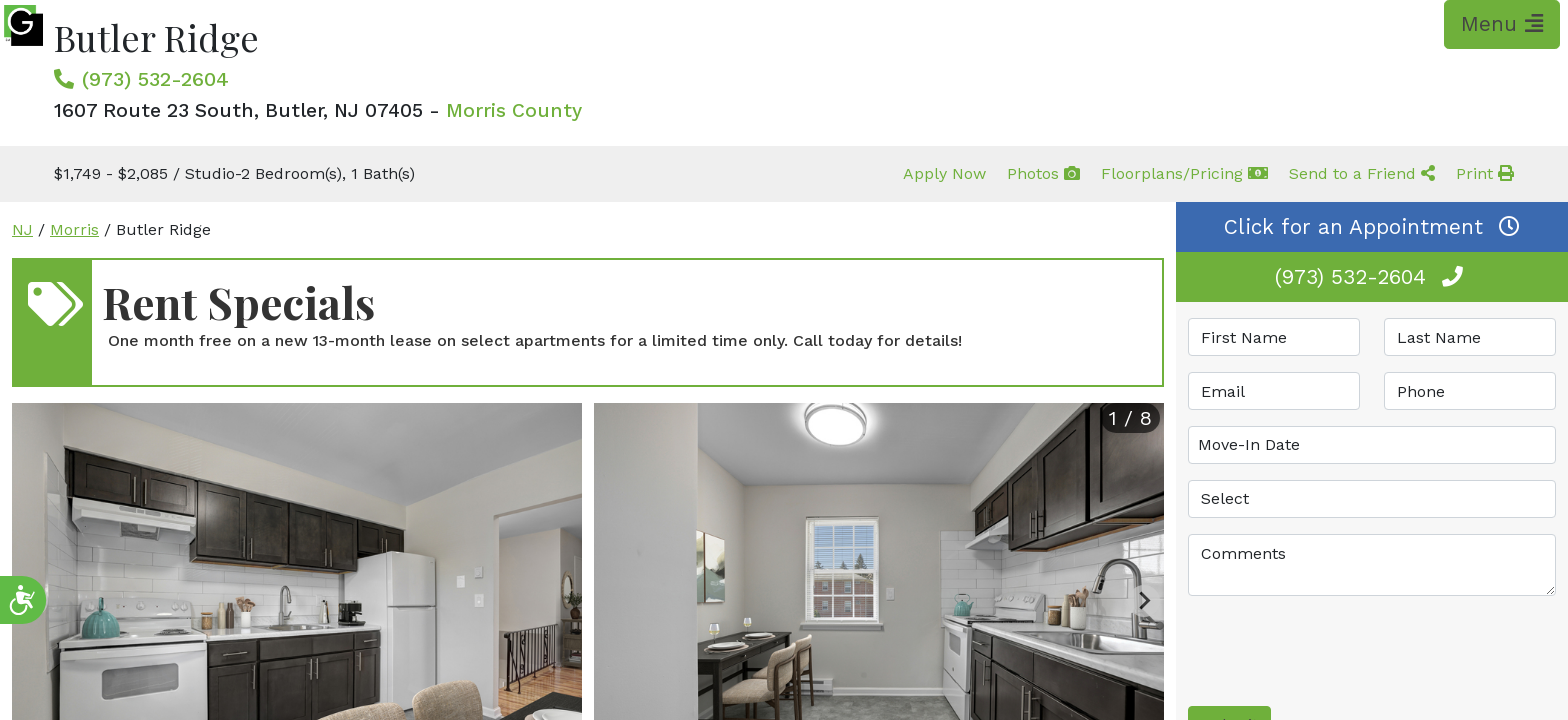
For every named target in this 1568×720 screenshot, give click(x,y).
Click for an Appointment (1372, 227)
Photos (1043, 173)
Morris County (514, 110)
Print (1485, 173)
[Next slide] (1144, 601)
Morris (74, 229)
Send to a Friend (1362, 173)
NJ (22, 229)
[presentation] (1340, 651)
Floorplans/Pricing (1184, 173)
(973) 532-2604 (155, 79)
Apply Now (944, 173)
